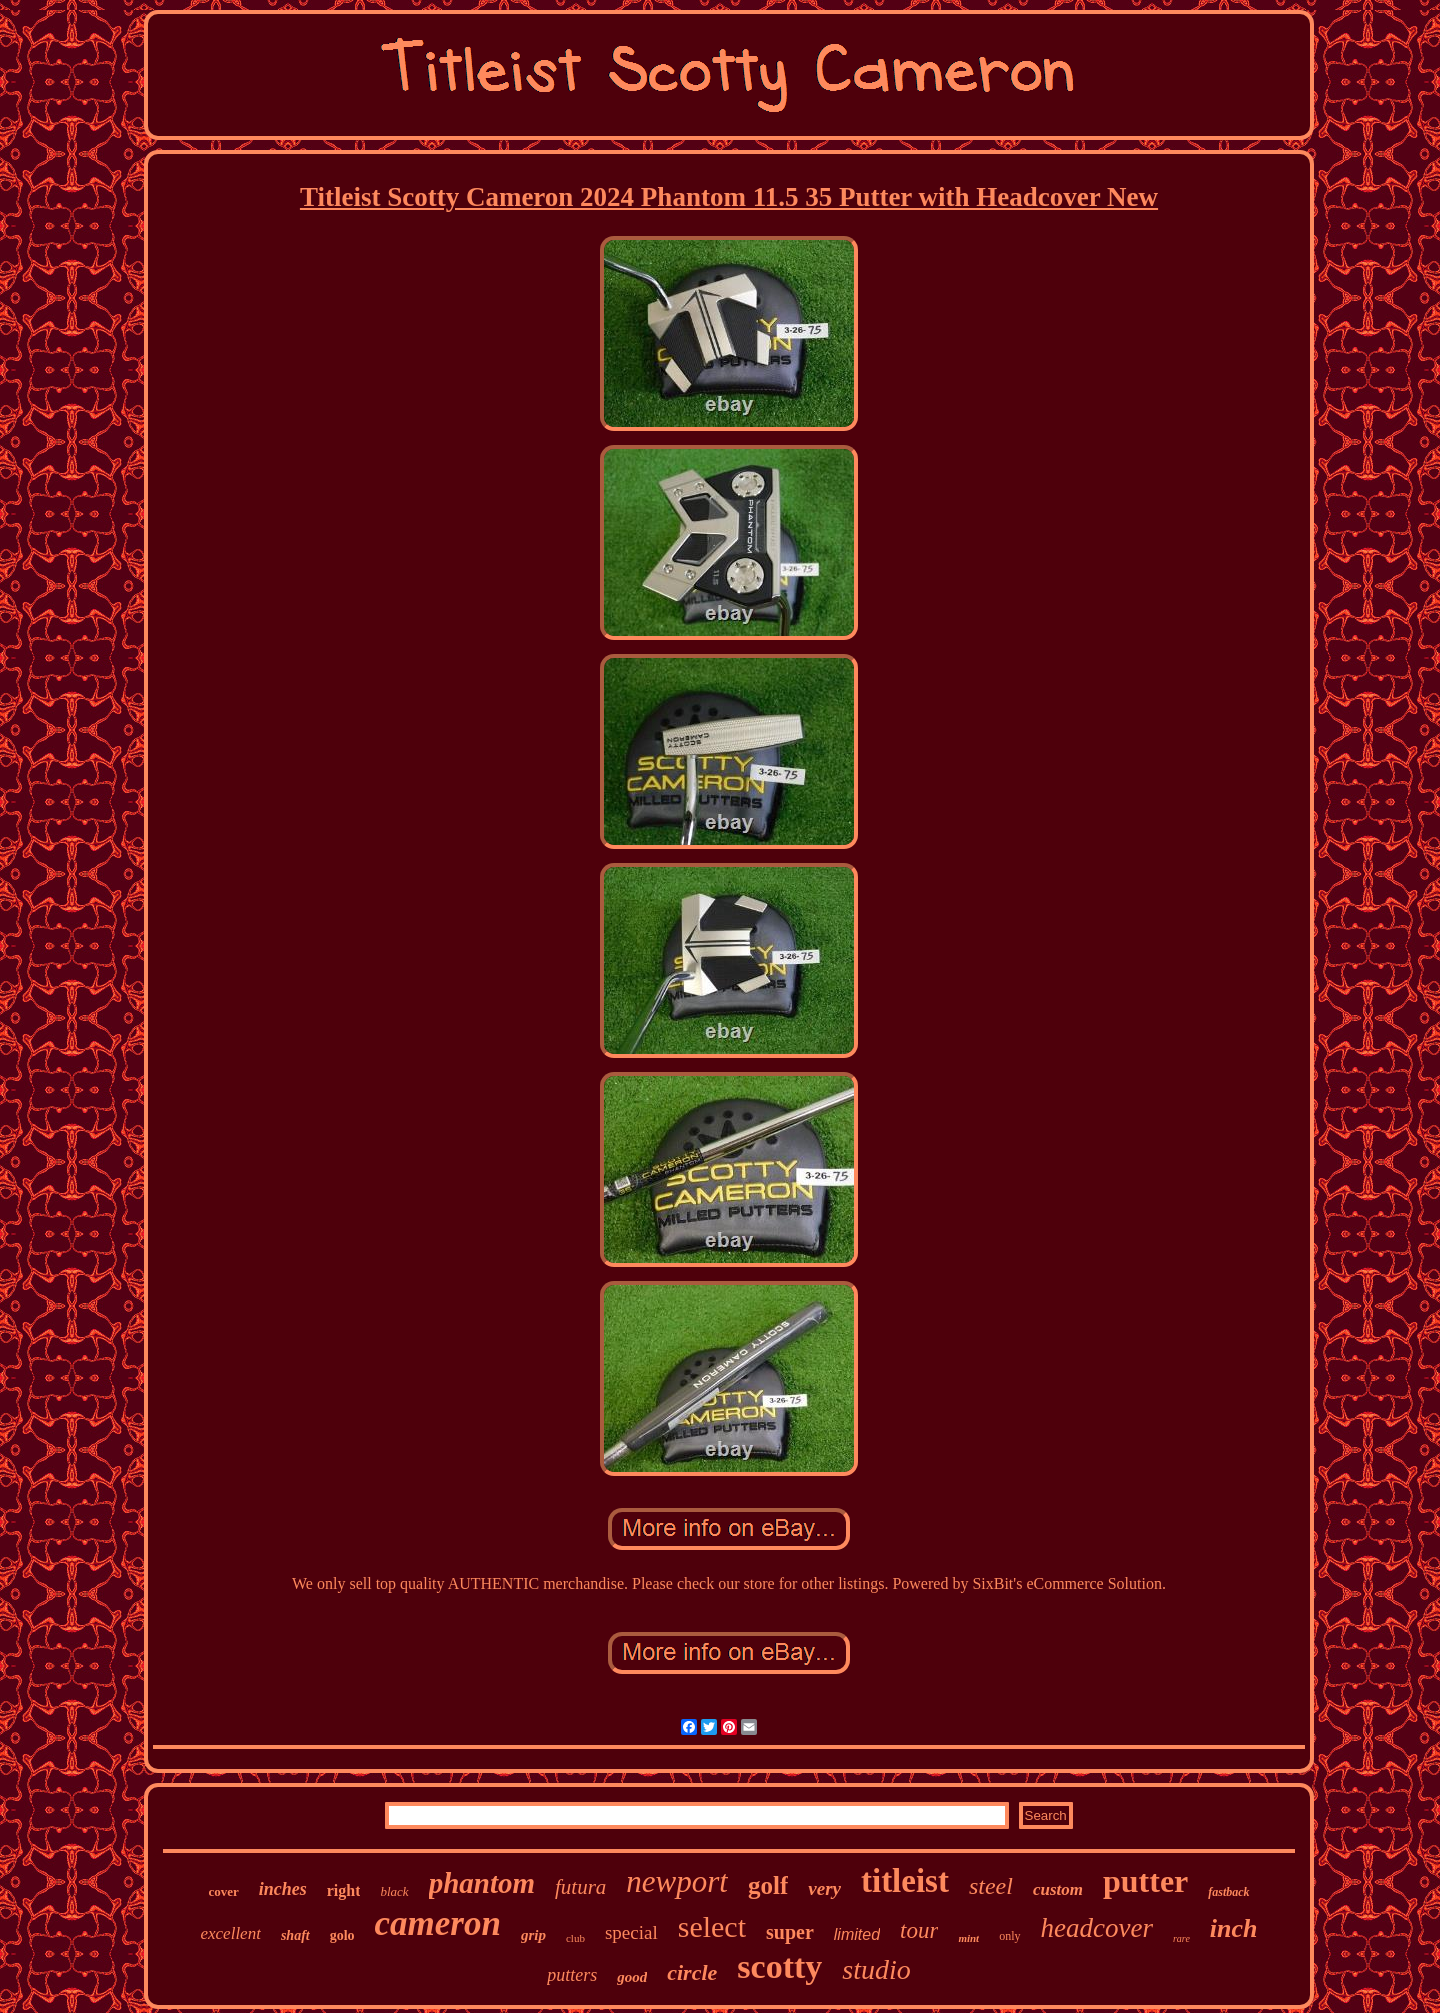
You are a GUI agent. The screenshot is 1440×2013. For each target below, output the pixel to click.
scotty (779, 1966)
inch (1234, 1928)
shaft (295, 1935)
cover (223, 1891)
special (631, 1932)
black (394, 1891)
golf (768, 1885)
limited (857, 1934)
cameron (438, 1923)
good (632, 1977)
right (344, 1890)
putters (572, 1975)
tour (919, 1930)
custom (1058, 1889)
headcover (1097, 1928)
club (575, 1938)
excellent (230, 1933)
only (1009, 1936)
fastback (1228, 1892)
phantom (482, 1883)
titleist (905, 1881)
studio (876, 1969)
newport (677, 1881)
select (712, 1926)
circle (692, 1972)
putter (1145, 1881)
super (790, 1932)
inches (283, 1889)
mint (968, 1938)
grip (533, 1935)
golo (342, 1935)
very (824, 1888)
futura (580, 1887)
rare (1181, 1938)
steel (991, 1886)
